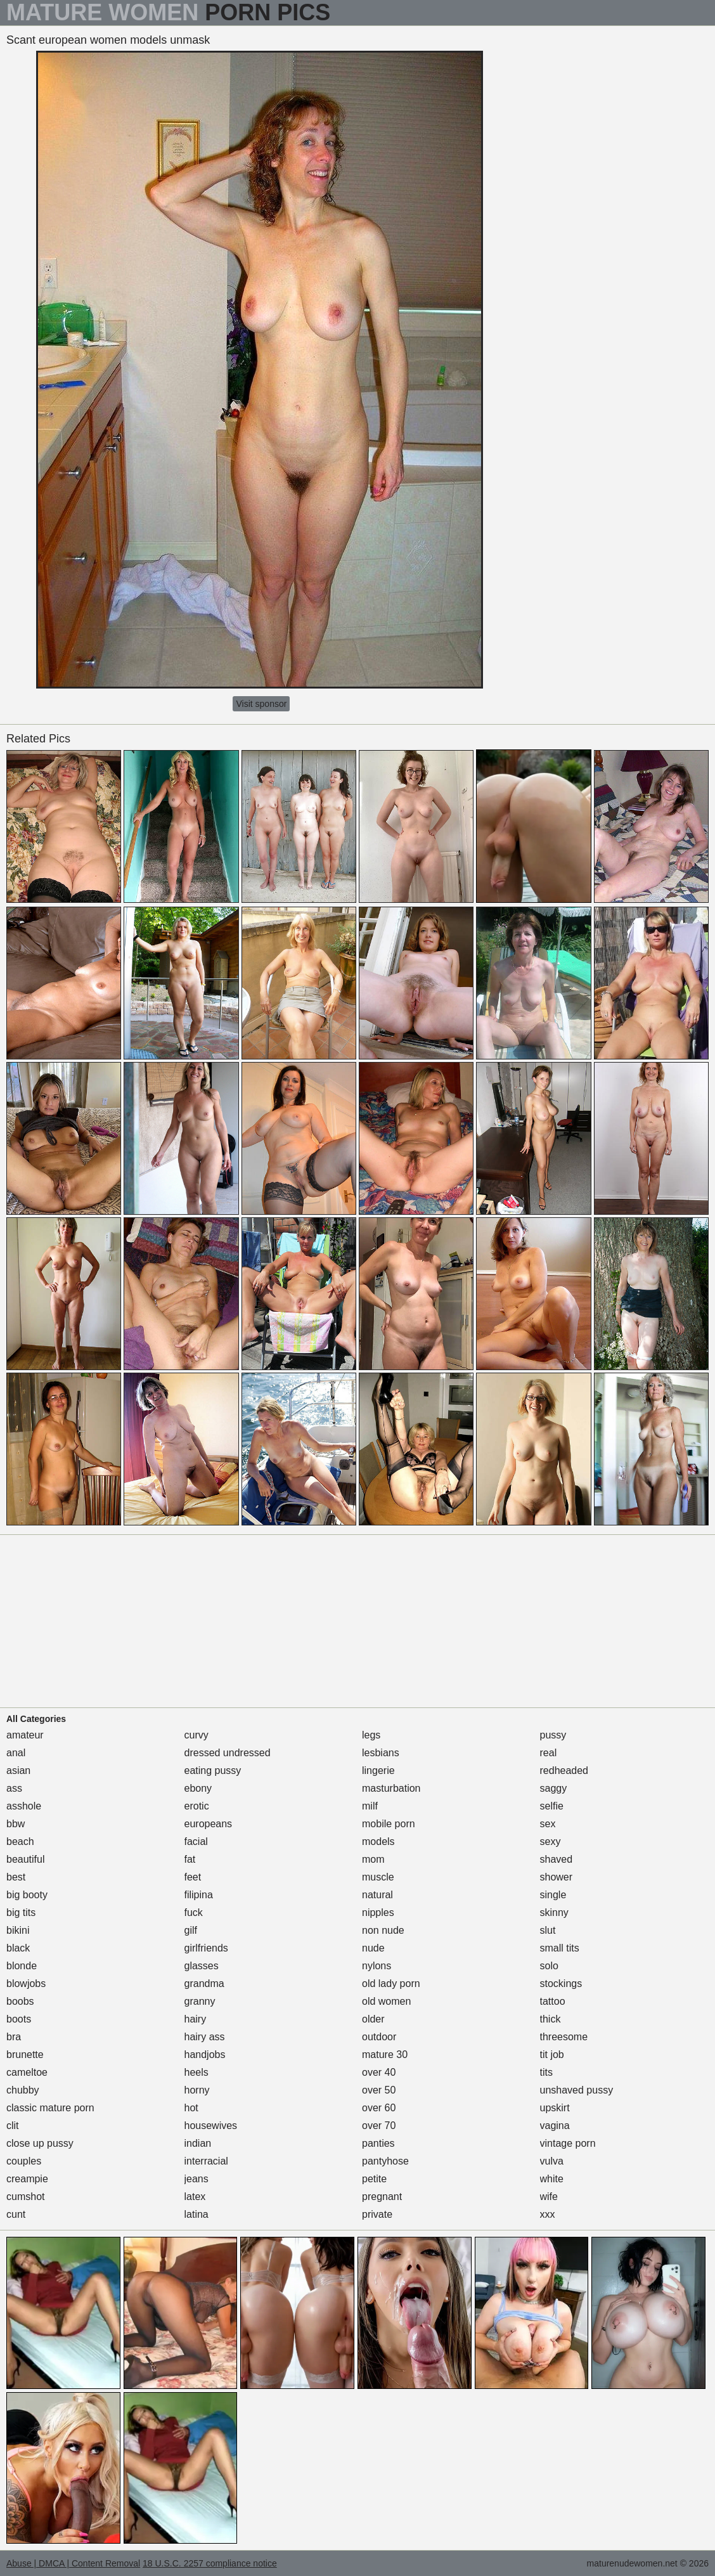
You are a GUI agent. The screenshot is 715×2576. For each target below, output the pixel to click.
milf (370, 1806)
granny (200, 2001)
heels (196, 2072)
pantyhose (385, 2161)
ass (14, 1788)
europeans (208, 1823)
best (15, 1877)
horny (197, 2090)
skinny (554, 1912)
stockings (561, 1983)
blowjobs (26, 1983)
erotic (196, 1806)
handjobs (205, 2054)
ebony (198, 1788)
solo (549, 1965)
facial (196, 1841)
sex (548, 1823)
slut (548, 1930)
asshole (23, 1806)
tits (546, 2072)
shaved (556, 1859)
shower (556, 1877)
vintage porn (568, 2143)
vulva (552, 2161)
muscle (378, 1877)
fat (190, 1859)
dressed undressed (227, 1752)
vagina (555, 2125)
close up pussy (40, 2143)
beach (20, 1841)
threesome (564, 2036)
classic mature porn (50, 2107)
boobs (20, 2001)
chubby (22, 2090)
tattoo (552, 2001)
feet (193, 1877)
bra (13, 2036)
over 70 (379, 2125)
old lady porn (391, 1983)
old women (386, 2001)
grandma (204, 1983)
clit (12, 2125)
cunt (15, 2214)
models (378, 1841)
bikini (17, 1930)
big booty (27, 1894)
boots (18, 2019)
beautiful (25, 1859)
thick (550, 2019)
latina (196, 2214)
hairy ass (204, 2036)
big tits (20, 1912)
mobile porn (388, 1823)
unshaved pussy (577, 2090)
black (18, 1948)
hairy (195, 2019)
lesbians (380, 1752)
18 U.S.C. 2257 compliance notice (210, 2563)
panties (378, 2143)
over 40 (379, 2072)
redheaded (564, 1770)
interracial (206, 2161)
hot (191, 2107)
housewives (211, 2125)
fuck (193, 1912)
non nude (383, 1930)
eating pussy (213, 1770)
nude (373, 1948)
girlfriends (206, 1948)
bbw (15, 1823)
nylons (376, 1965)
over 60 (379, 2107)
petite (374, 2178)
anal (15, 1752)
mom (373, 1859)
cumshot (25, 2196)
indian (198, 2143)
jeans (196, 2178)
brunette (25, 2054)
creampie (27, 2178)
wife (549, 2196)
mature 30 (385, 2054)
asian (18, 1770)
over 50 (379, 2090)
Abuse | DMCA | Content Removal (73, 2563)
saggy (553, 1788)
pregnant (382, 2196)
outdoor (379, 2036)
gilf (190, 1930)
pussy (553, 1735)
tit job (552, 2054)
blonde (21, 1965)
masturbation (391, 1788)
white (552, 2178)
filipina (198, 1894)
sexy (550, 1841)
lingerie (378, 1770)
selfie (552, 1806)
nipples (378, 1912)
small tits (559, 1948)
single (553, 1894)
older (373, 2019)
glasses (201, 1965)
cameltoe (27, 2072)
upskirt (555, 2107)
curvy (196, 1735)
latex (195, 2196)
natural (377, 1894)
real (548, 1752)
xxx (547, 2214)
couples (23, 2161)
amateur (25, 1735)
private (377, 2214)
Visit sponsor (261, 704)
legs (371, 1735)
